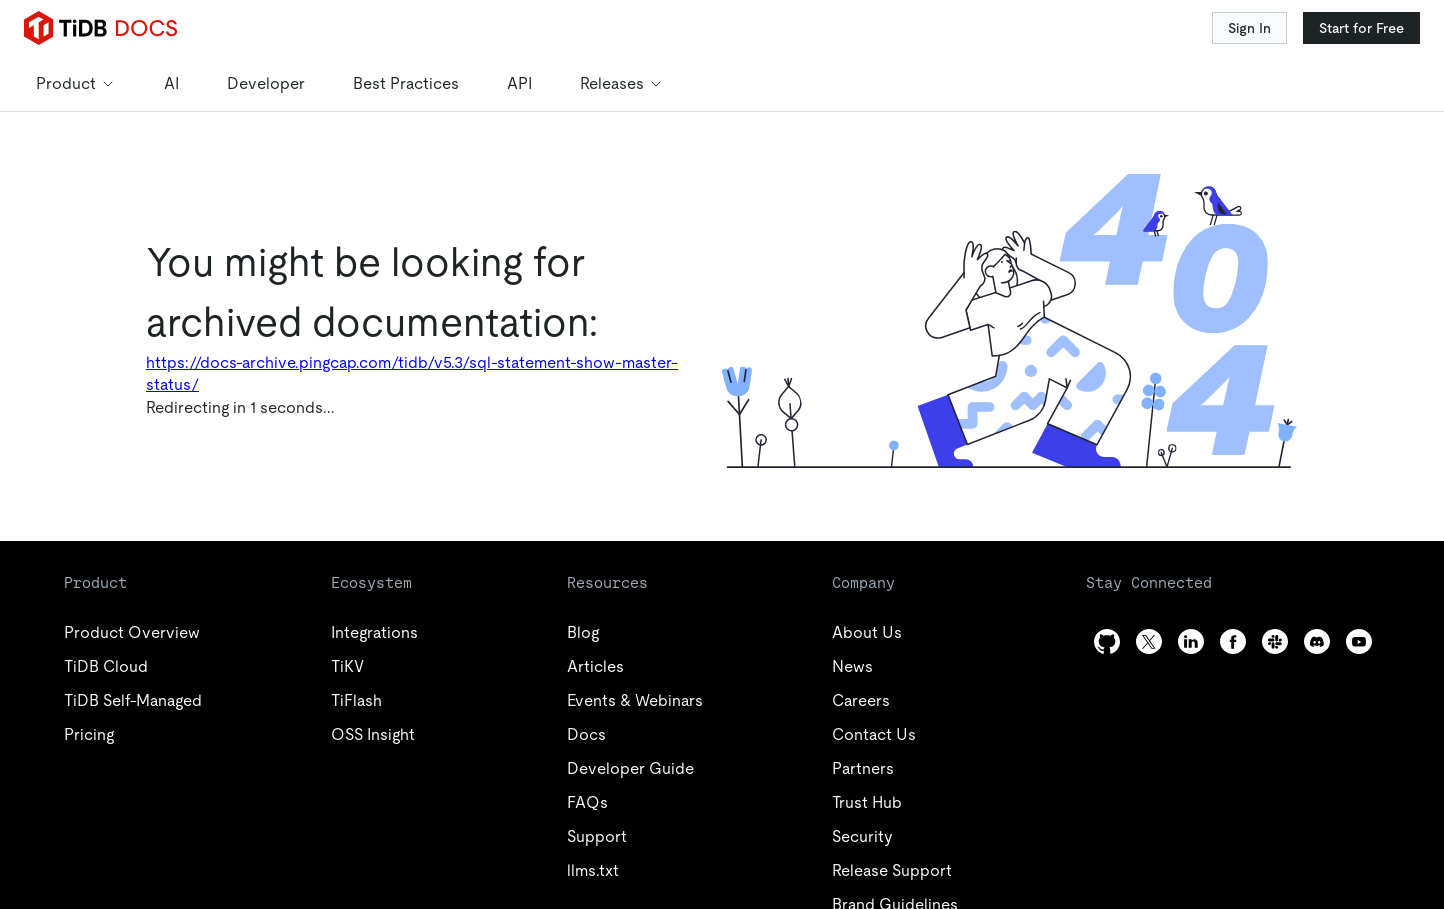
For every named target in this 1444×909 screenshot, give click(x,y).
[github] (1107, 641)
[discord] (1317, 641)
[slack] (1275, 641)
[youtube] (1359, 641)
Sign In (1249, 28)
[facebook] (1233, 641)
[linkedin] (1191, 641)
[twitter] (1149, 641)
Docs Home (276, 385)
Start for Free (1361, 28)
